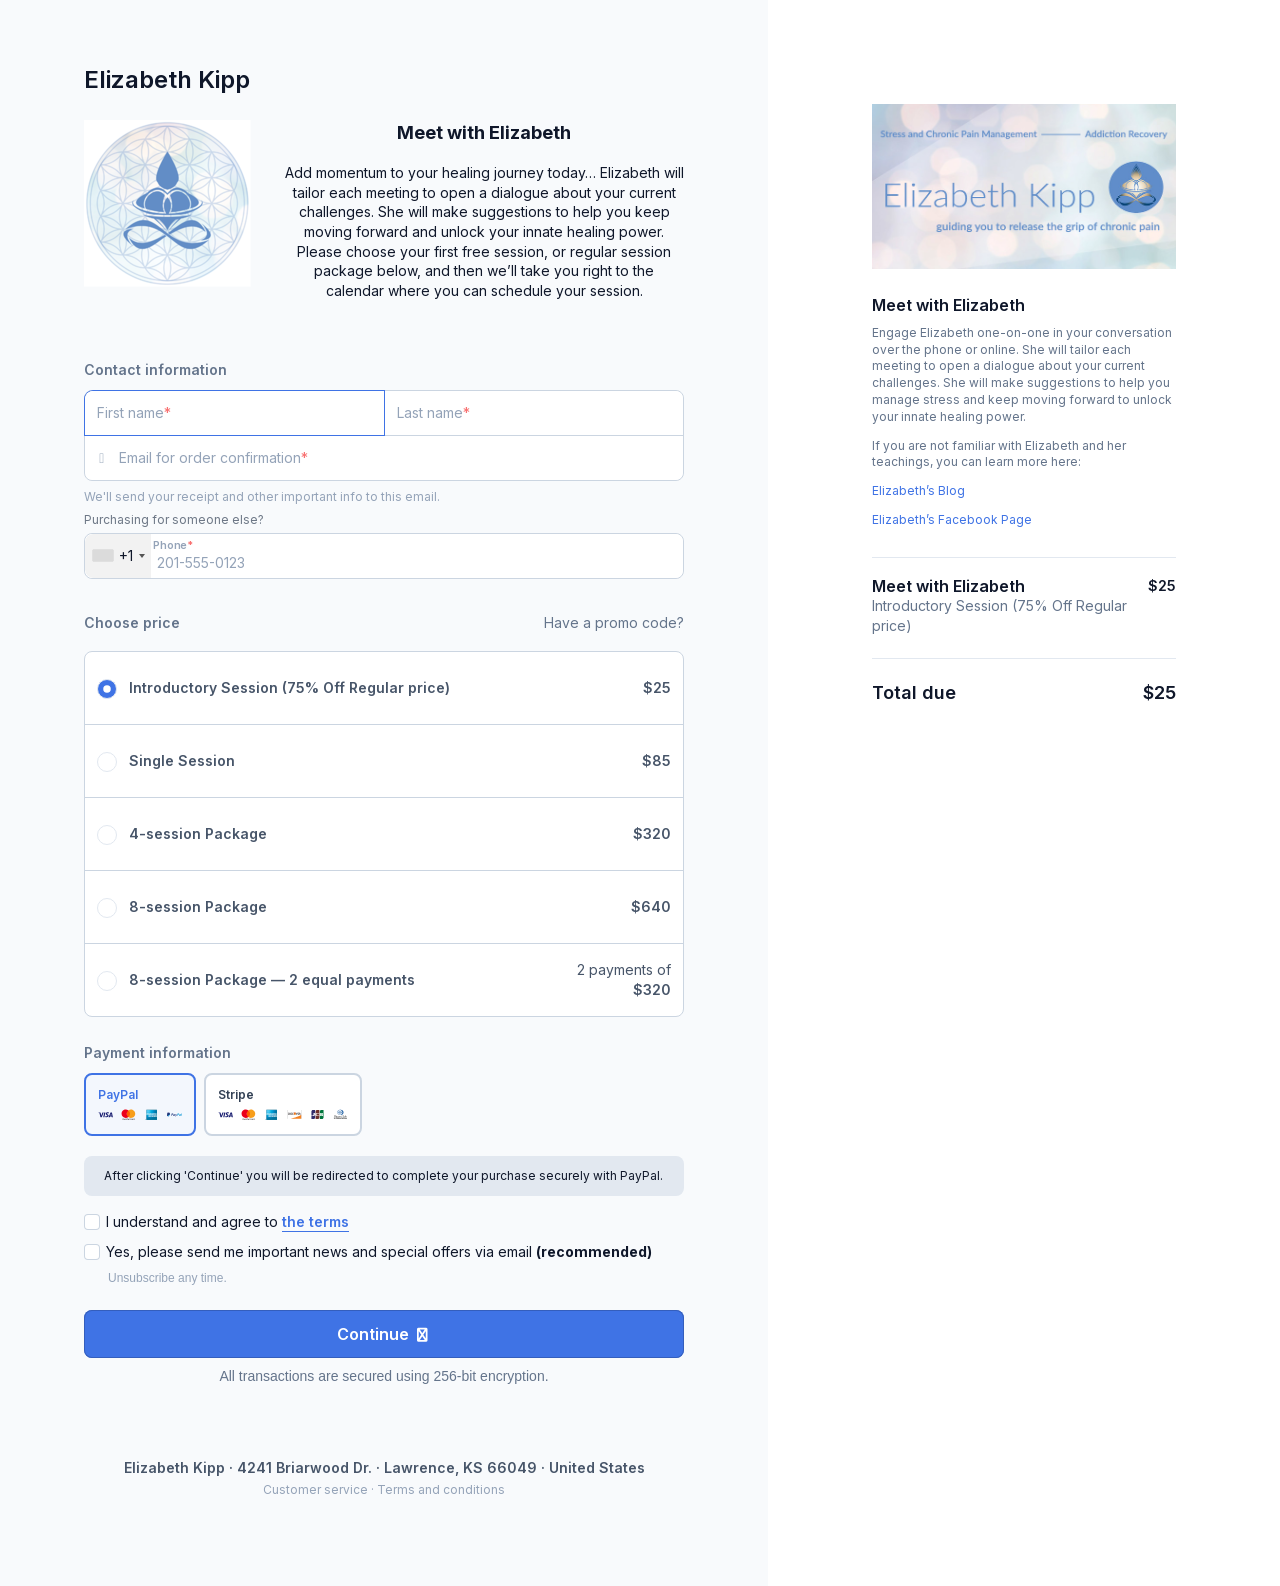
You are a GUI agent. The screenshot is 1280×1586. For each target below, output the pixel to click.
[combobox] (118, 556)
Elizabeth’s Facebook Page (952, 519)
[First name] (234, 413)
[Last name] (534, 413)
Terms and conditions (441, 1489)
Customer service (315, 1489)
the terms (315, 1221)
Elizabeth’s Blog (918, 490)
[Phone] (384, 556)
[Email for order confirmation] (401, 458)
